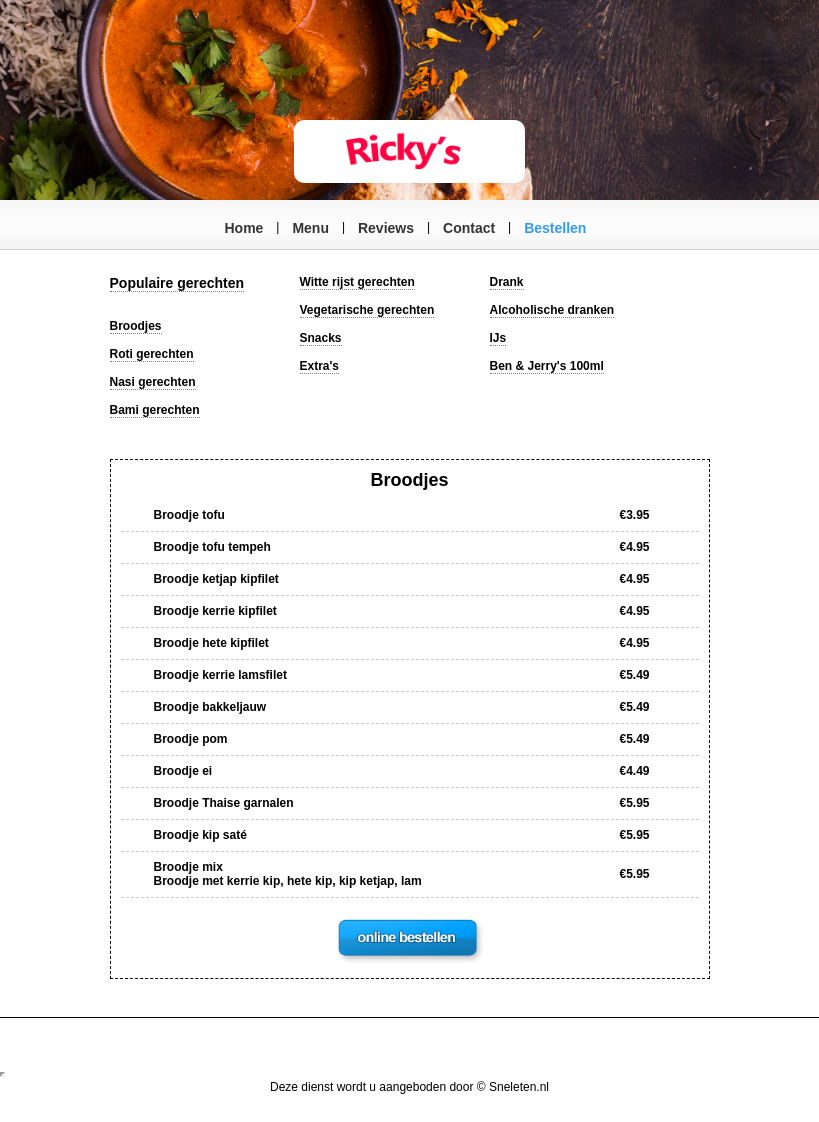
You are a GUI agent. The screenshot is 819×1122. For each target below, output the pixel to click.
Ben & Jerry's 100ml (547, 366)
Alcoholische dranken (552, 310)
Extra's (320, 366)
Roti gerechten (152, 354)
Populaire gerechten (177, 283)
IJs (498, 338)
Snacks (321, 338)
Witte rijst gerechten (357, 282)
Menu (310, 228)
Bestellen (555, 228)
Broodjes (136, 326)
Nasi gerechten (153, 382)
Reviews (386, 228)
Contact (469, 228)
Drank (507, 282)
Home (244, 228)
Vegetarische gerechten (367, 310)
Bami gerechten (155, 410)
